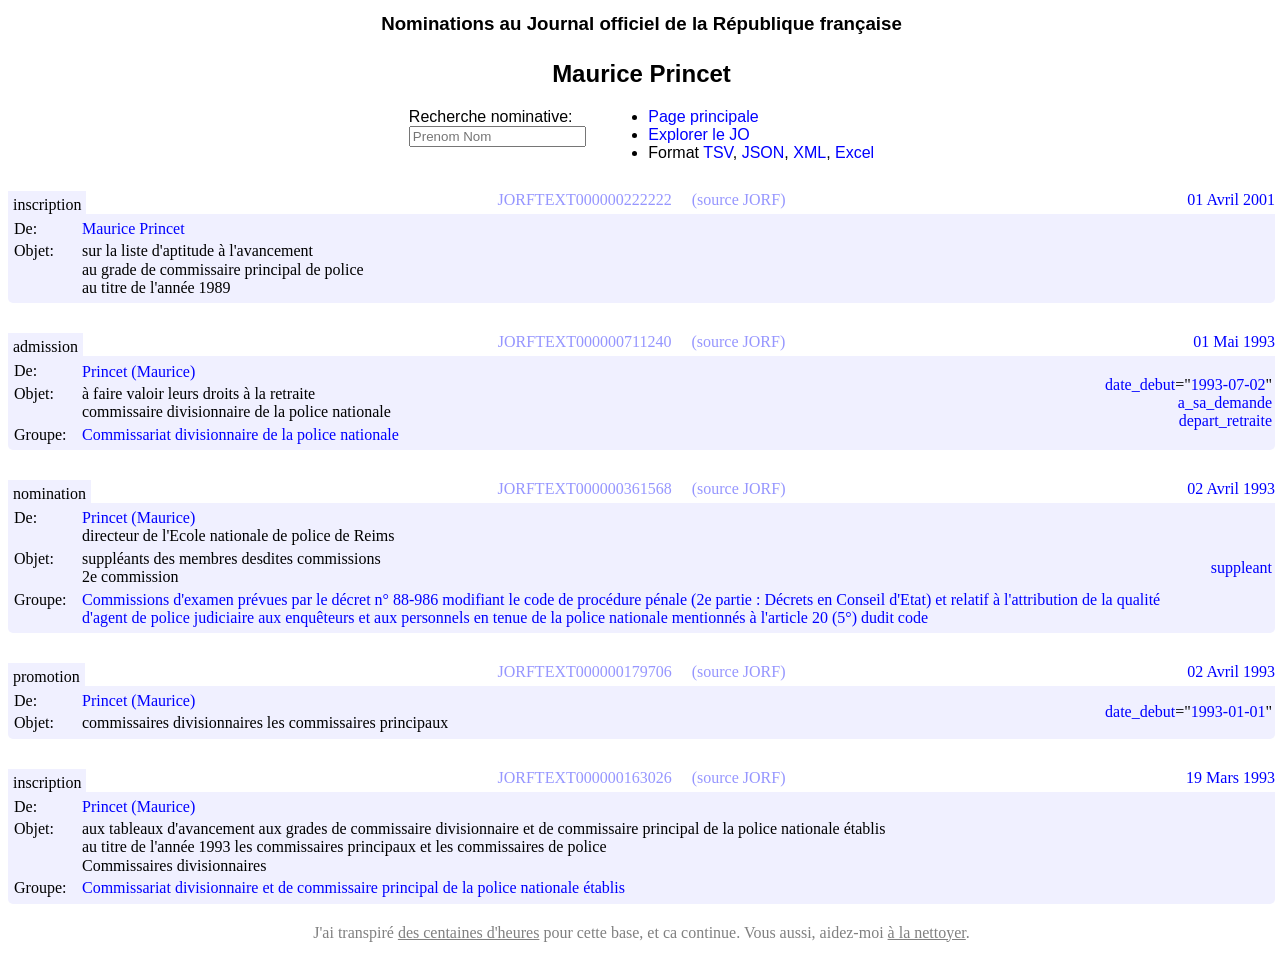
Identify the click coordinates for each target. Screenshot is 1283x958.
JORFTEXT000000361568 (585, 488)
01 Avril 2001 (1231, 199)
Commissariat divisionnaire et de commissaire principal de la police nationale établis (353, 888)
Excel (854, 152)
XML (809, 152)
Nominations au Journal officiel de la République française (641, 23)
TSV (718, 152)
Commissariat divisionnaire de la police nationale (240, 434)
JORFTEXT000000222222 (585, 199)
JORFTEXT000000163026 (585, 777)
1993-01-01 (1228, 711)
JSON (763, 152)
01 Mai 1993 (1234, 341)
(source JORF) (739, 199)
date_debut (1140, 384)
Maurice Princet (142, 228)
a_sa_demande (1225, 402)
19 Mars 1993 (1230, 777)
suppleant (1241, 567)
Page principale (703, 116)
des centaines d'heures (469, 932)
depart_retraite (1225, 420)
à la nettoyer (927, 932)
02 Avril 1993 (1231, 488)
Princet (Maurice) (147, 371)
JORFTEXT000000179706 (585, 671)
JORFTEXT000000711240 (585, 341)
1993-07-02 (1228, 384)
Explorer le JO (698, 134)
